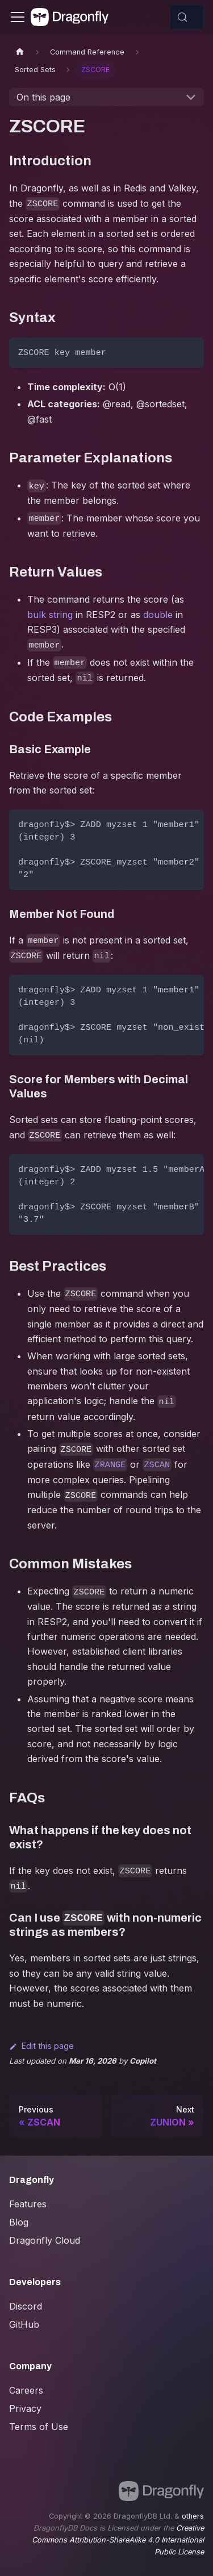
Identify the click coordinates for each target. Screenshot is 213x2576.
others (193, 2516)
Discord (25, 2306)
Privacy (25, 2408)
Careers (26, 2390)
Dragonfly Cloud (44, 2240)
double (158, 614)
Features (28, 2204)
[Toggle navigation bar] (17, 17)
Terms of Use (38, 2426)
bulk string (50, 614)
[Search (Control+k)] (187, 17)
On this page (43, 97)
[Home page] (20, 52)
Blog (18, 2222)
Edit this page (41, 2046)
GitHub (24, 2324)
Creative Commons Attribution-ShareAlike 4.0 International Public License (118, 2540)
